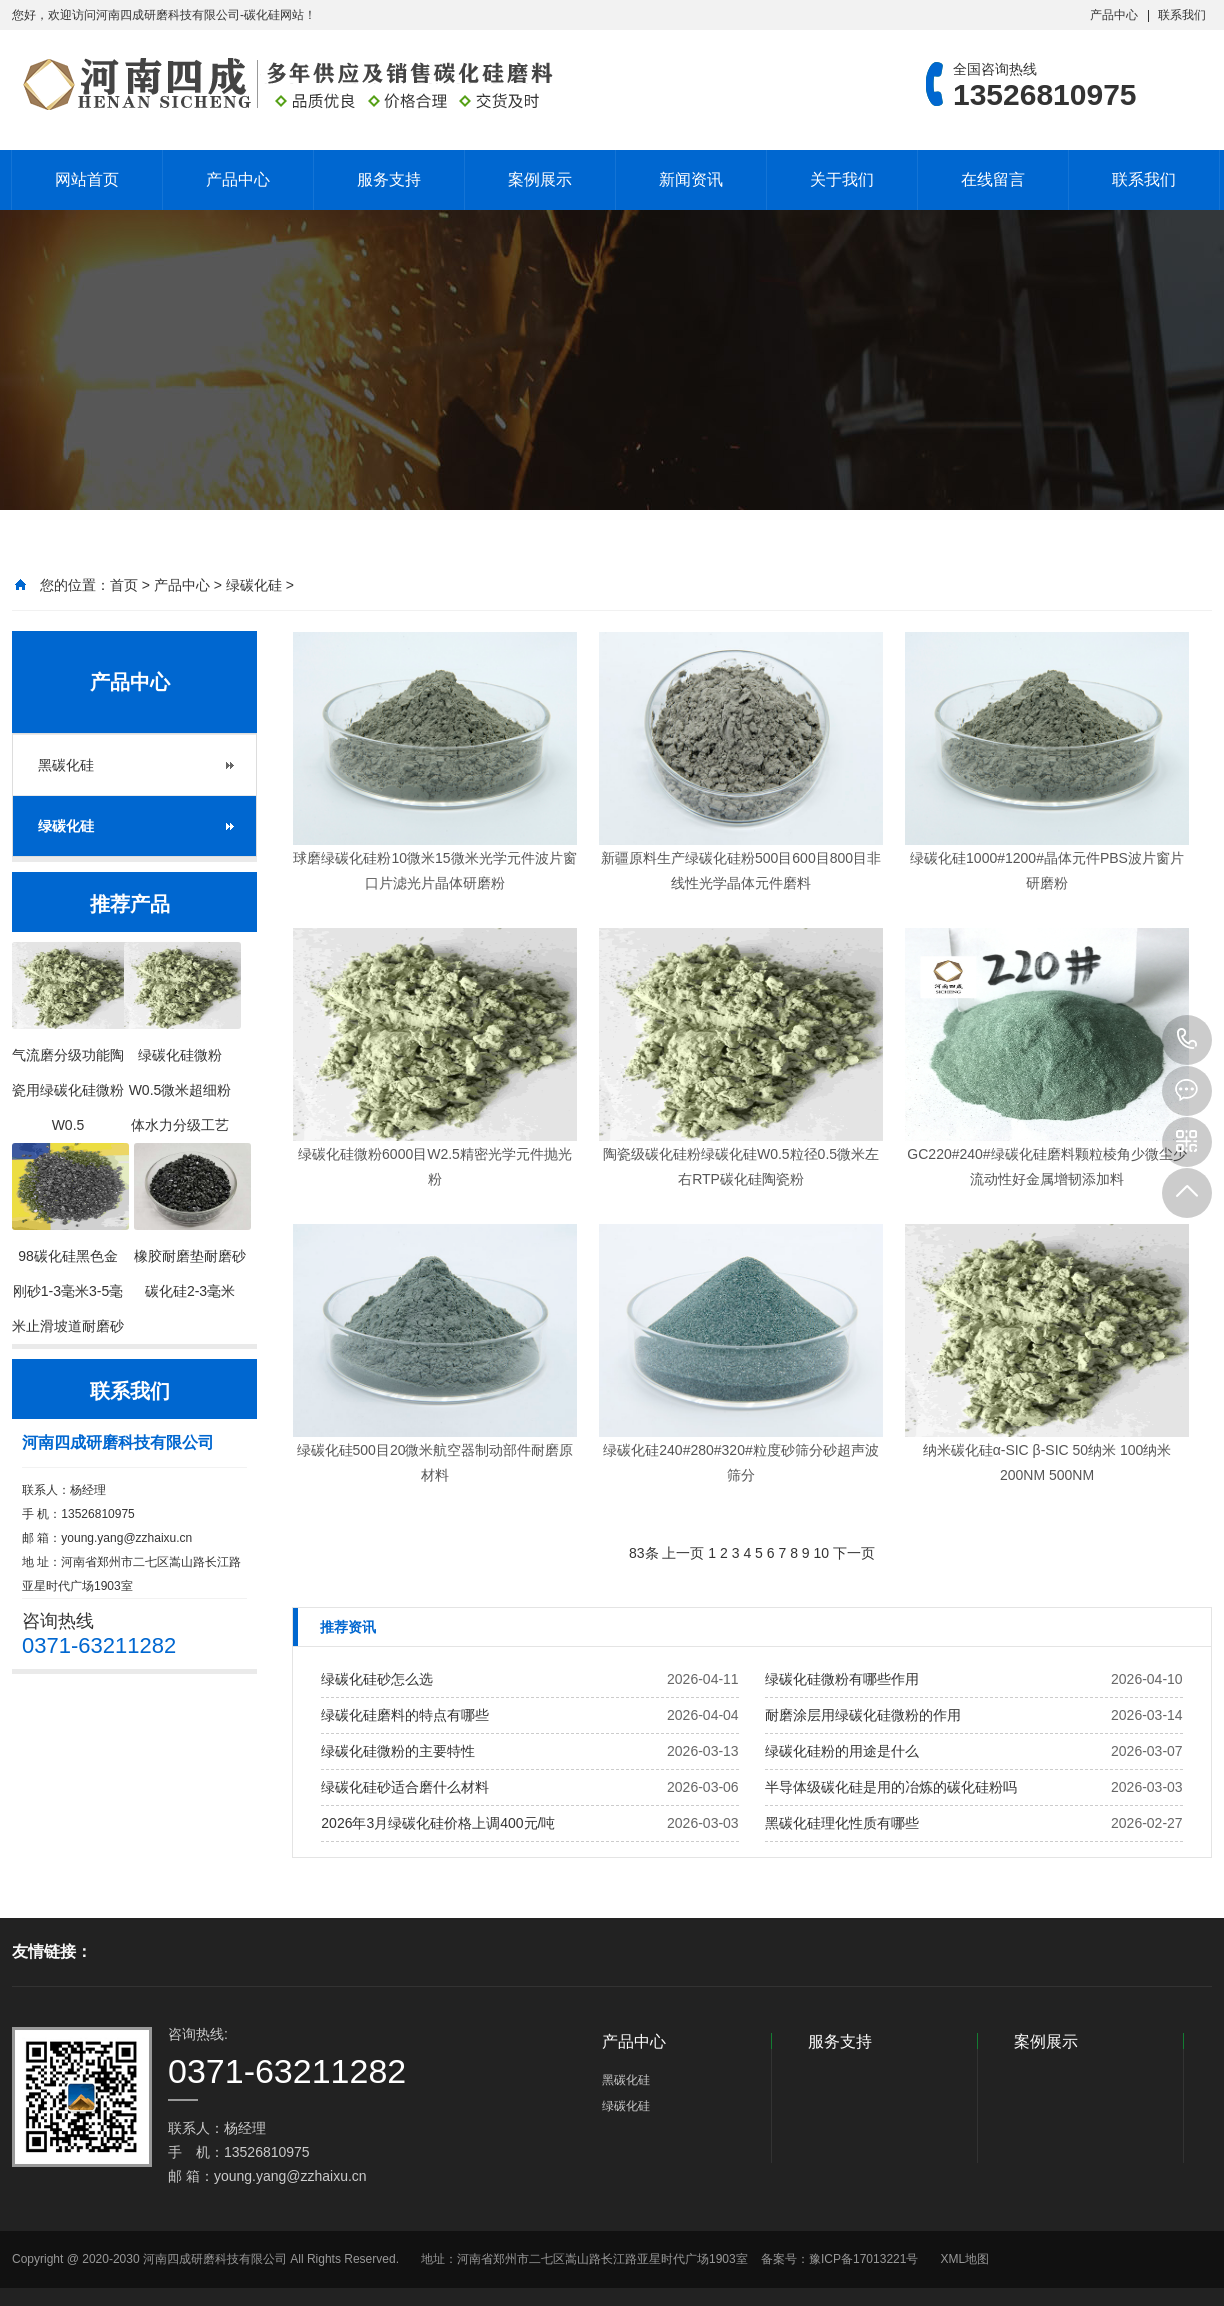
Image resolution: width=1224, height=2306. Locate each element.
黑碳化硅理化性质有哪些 (842, 1823)
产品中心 (1114, 15)
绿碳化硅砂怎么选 (377, 1679)
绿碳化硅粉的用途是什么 (842, 1751)
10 (822, 1553)
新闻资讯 (691, 179)
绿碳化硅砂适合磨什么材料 (405, 1787)
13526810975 (1187, 1040)
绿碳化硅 (254, 585)
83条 (644, 1553)
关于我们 (842, 179)
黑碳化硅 (66, 765)
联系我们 (1182, 15)
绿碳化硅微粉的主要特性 (398, 1751)
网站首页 (87, 179)
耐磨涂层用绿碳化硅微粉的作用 (863, 1715)
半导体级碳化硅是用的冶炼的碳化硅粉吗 (891, 1787)
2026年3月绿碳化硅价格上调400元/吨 (438, 1823)
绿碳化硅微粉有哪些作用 (842, 1679)
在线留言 (993, 179)
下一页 (854, 1553)
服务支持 (389, 179)
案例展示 (540, 179)
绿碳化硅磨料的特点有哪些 (405, 1715)
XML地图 (964, 2259)
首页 (124, 585)
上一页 (683, 1553)
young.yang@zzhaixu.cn (126, 1538)
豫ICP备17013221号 (863, 2259)
